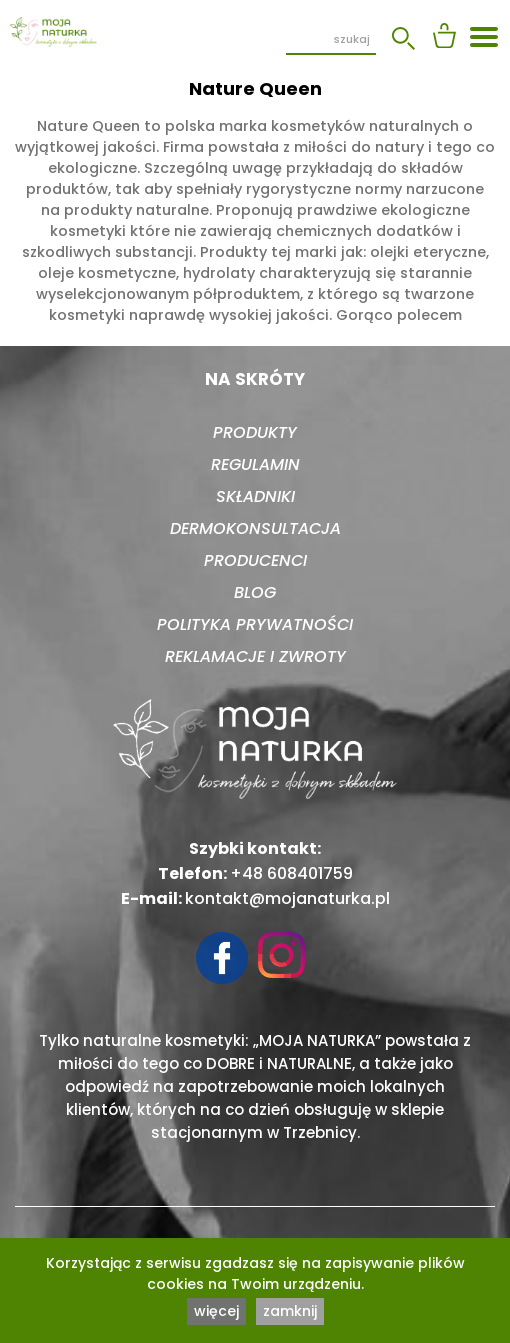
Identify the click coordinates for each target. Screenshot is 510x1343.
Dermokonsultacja (255, 528)
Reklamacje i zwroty (255, 656)
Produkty (255, 432)
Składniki (255, 496)
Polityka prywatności (255, 624)
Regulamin (255, 464)
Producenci (255, 560)
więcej (216, 1311)
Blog (255, 592)
